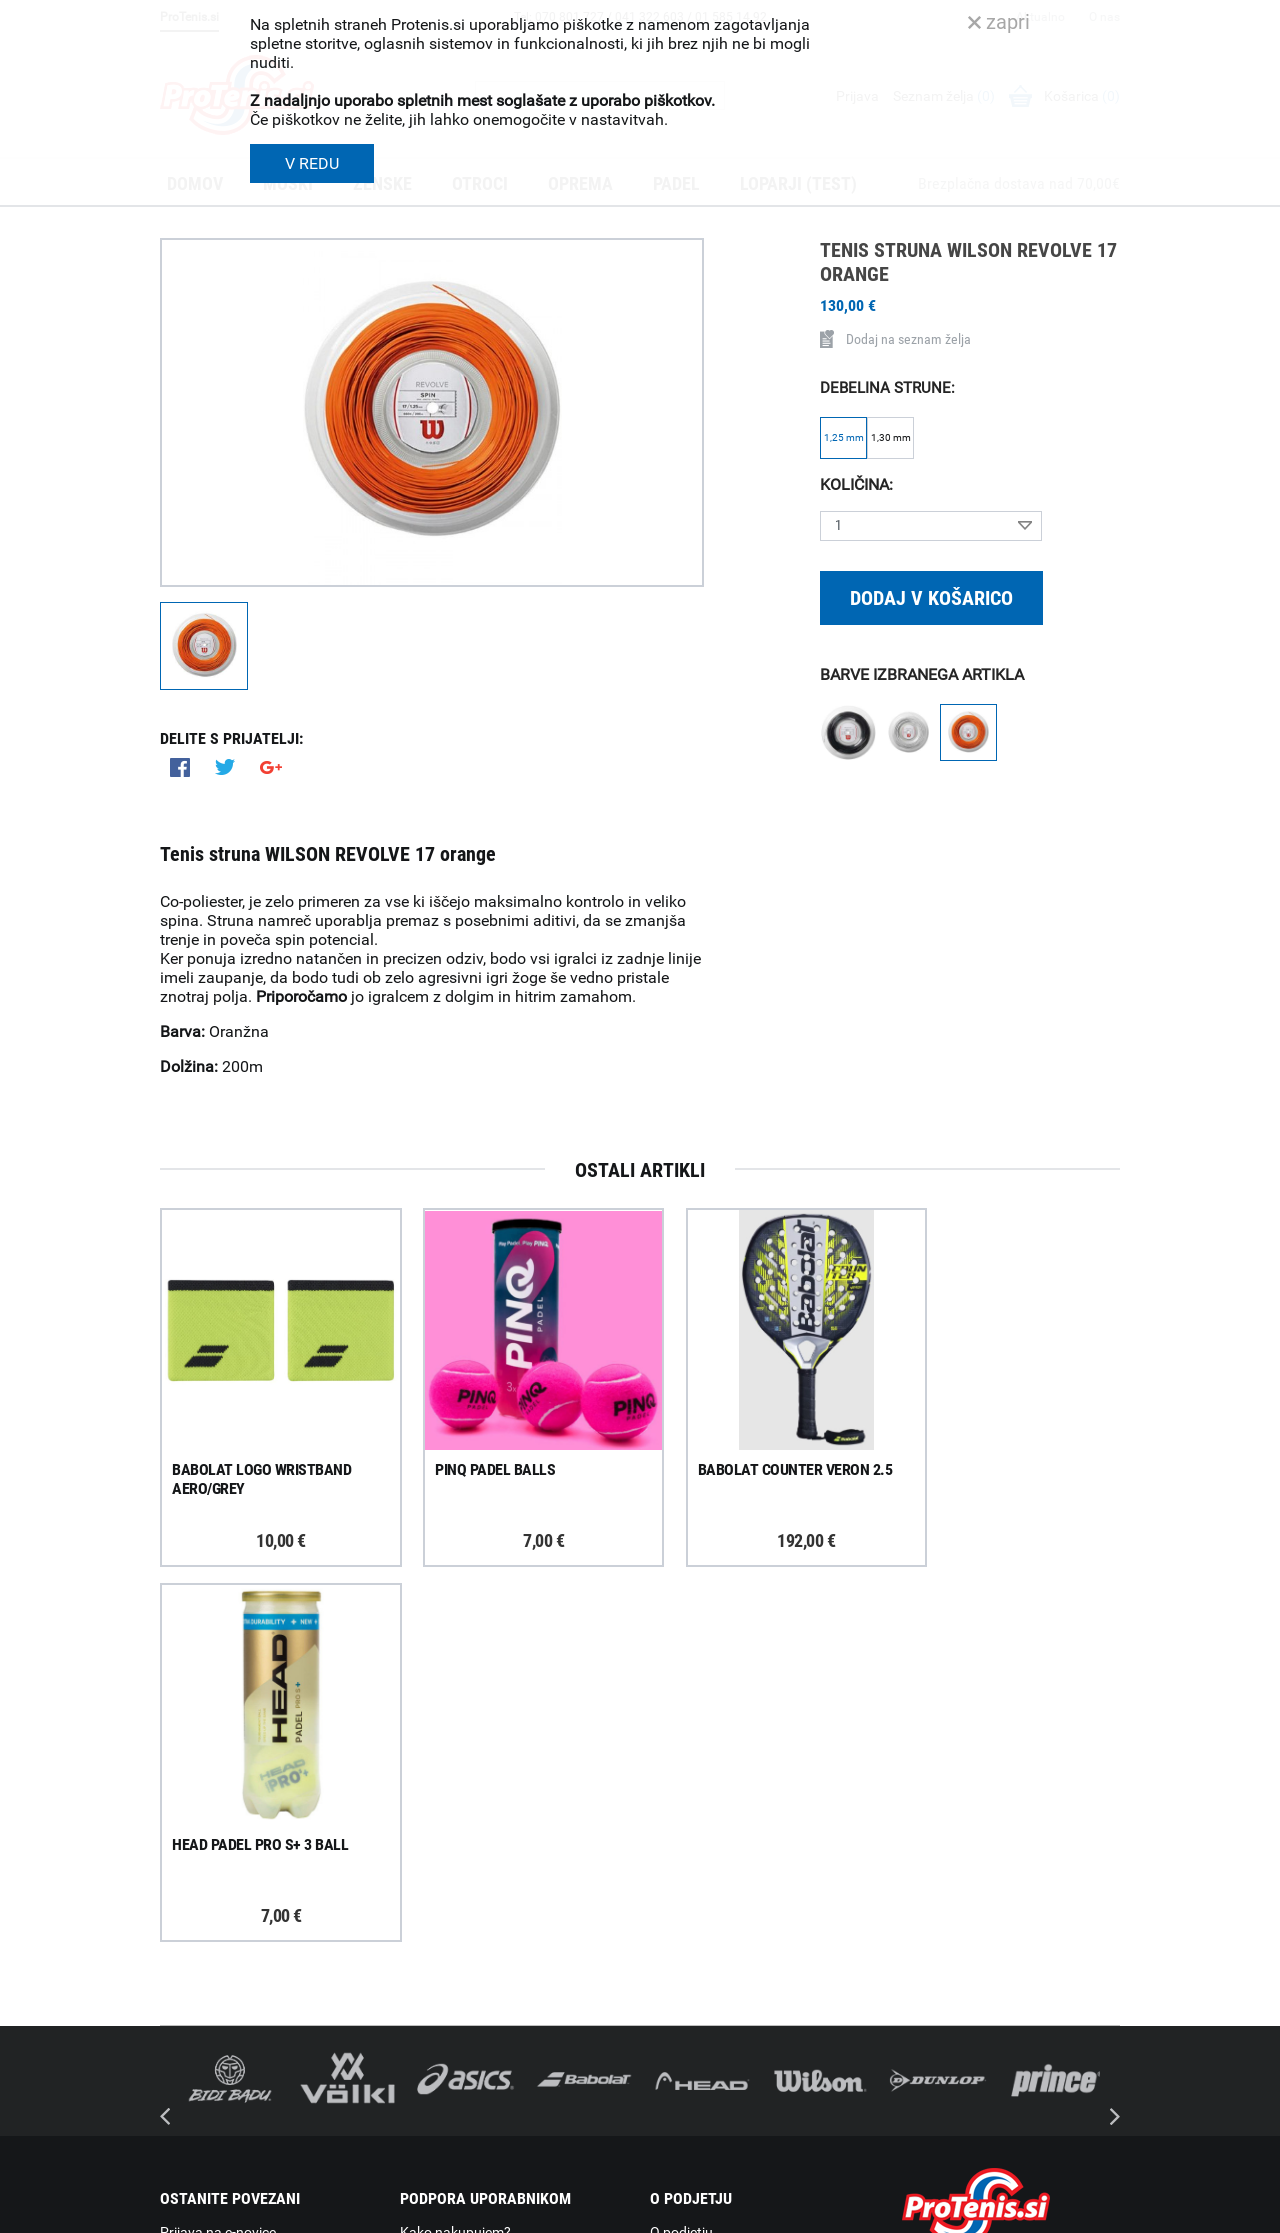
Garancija (430, 1961)
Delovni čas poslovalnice (725, 1935)
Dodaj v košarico (931, 598)
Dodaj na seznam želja (895, 339)
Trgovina (677, 1883)
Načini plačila (441, 2039)
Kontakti (676, 1909)
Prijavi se (210, 1901)
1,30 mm (891, 437)
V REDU (312, 163)
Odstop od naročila (459, 2013)
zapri (999, 22)
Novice (671, 2040)
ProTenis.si (933, 2144)
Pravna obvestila (452, 2091)
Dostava (426, 1883)
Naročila (426, 1935)
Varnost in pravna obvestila (461, 2211)
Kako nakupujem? (455, 1857)
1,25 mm (844, 437)
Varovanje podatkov (462, 2065)
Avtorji (1102, 2211)
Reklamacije (437, 1987)
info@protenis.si (1003, 2092)
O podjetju (681, 1857)
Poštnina (428, 1909)
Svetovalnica (689, 2066)
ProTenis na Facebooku (270, 1962)
